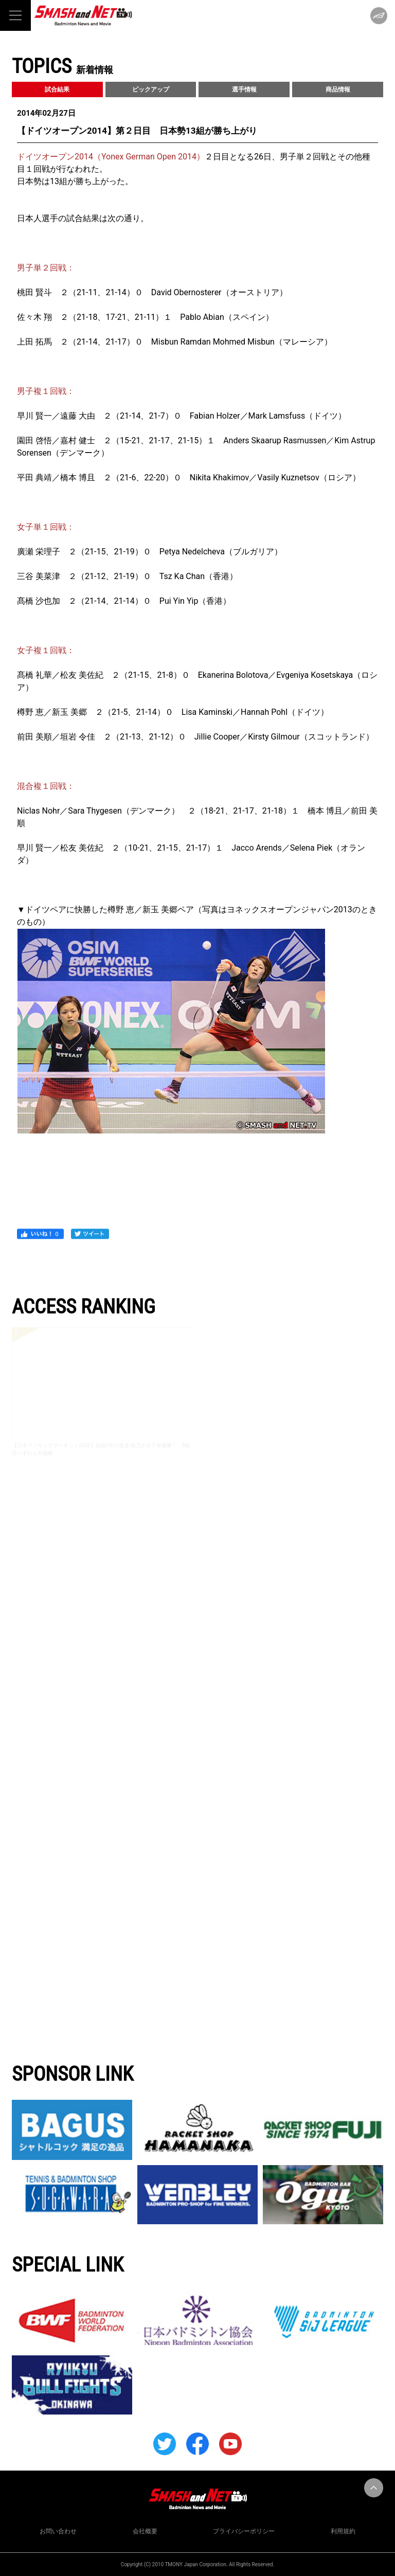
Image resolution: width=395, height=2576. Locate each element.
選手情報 (244, 89)
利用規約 (343, 2531)
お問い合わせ (58, 2531)
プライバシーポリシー (244, 2531)
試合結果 (57, 89)
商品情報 (338, 89)
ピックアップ (150, 89)
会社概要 (145, 2531)
